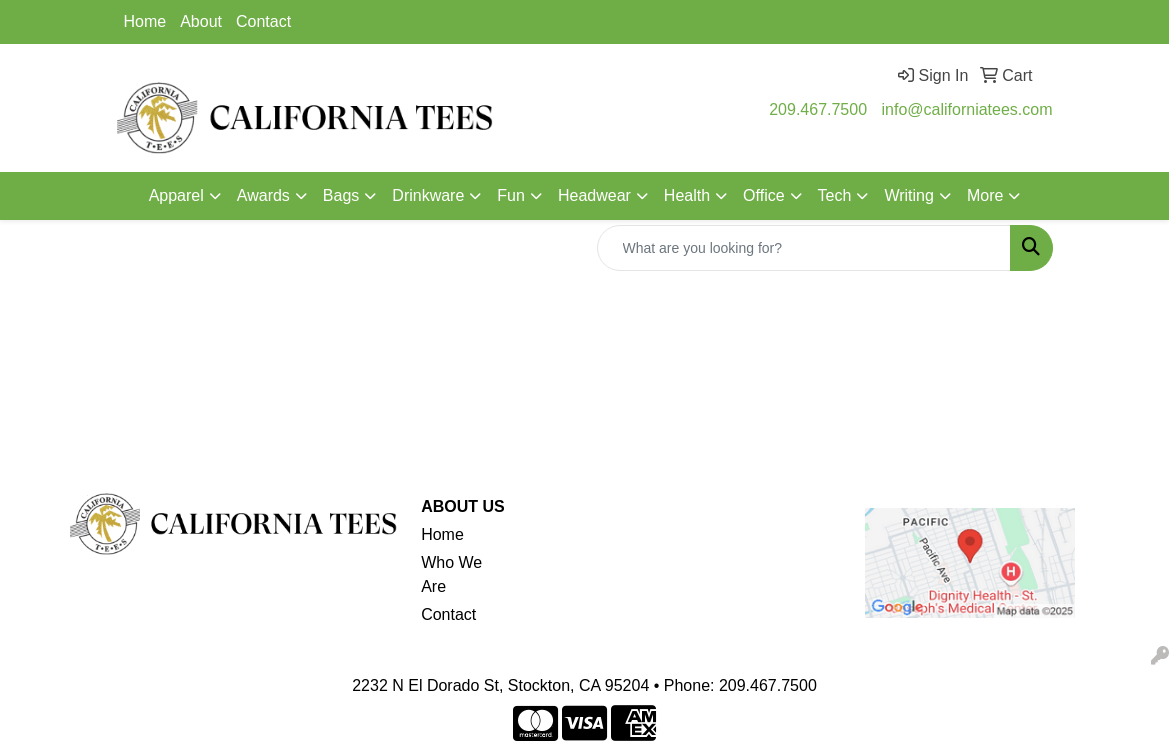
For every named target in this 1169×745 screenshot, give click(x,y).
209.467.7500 (818, 109)
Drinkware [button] (428, 195)
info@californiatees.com (967, 109)
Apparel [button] (176, 195)
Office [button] (764, 195)
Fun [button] (511, 195)
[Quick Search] (804, 248)
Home (145, 21)
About (201, 21)
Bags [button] (341, 195)
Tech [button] (835, 195)
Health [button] (687, 195)
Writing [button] (909, 195)
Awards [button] (263, 195)
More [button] (985, 195)
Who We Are (451, 574)
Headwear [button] (594, 195)
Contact (263, 21)
